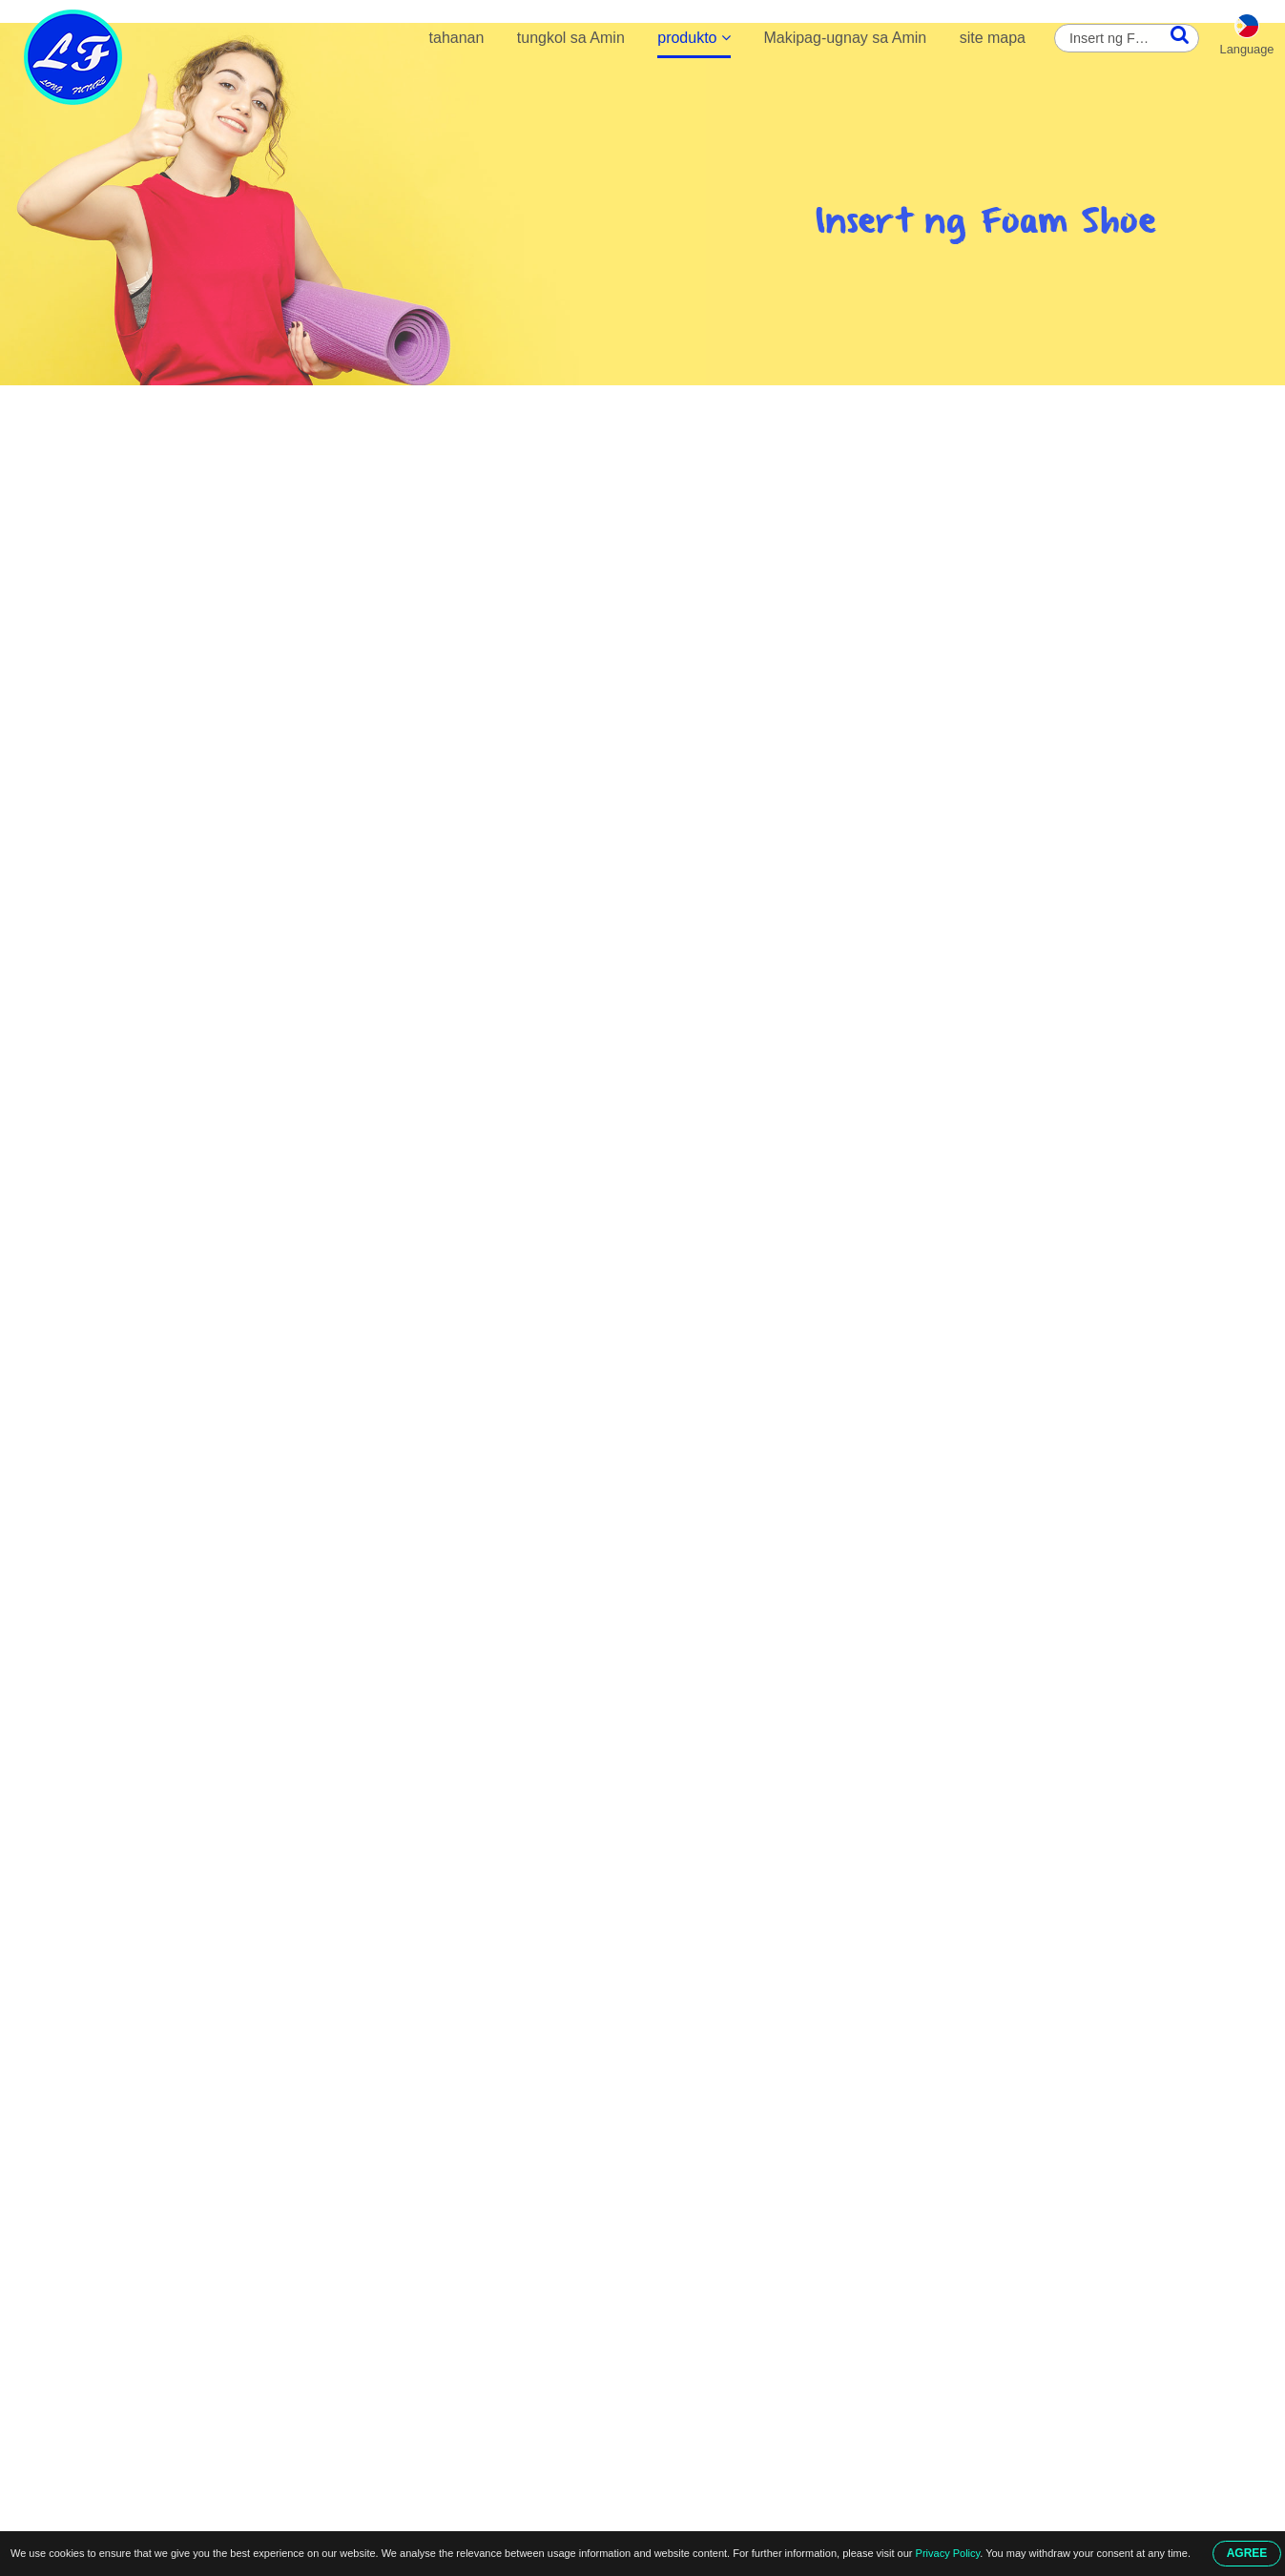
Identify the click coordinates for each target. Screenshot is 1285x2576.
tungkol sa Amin (571, 38)
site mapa (993, 38)
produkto (694, 38)
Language (1247, 49)
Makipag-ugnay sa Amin (844, 38)
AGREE (1247, 2553)
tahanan (457, 38)
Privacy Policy (948, 2553)
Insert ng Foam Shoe (554, 406)
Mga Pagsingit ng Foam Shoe (388, 406)
